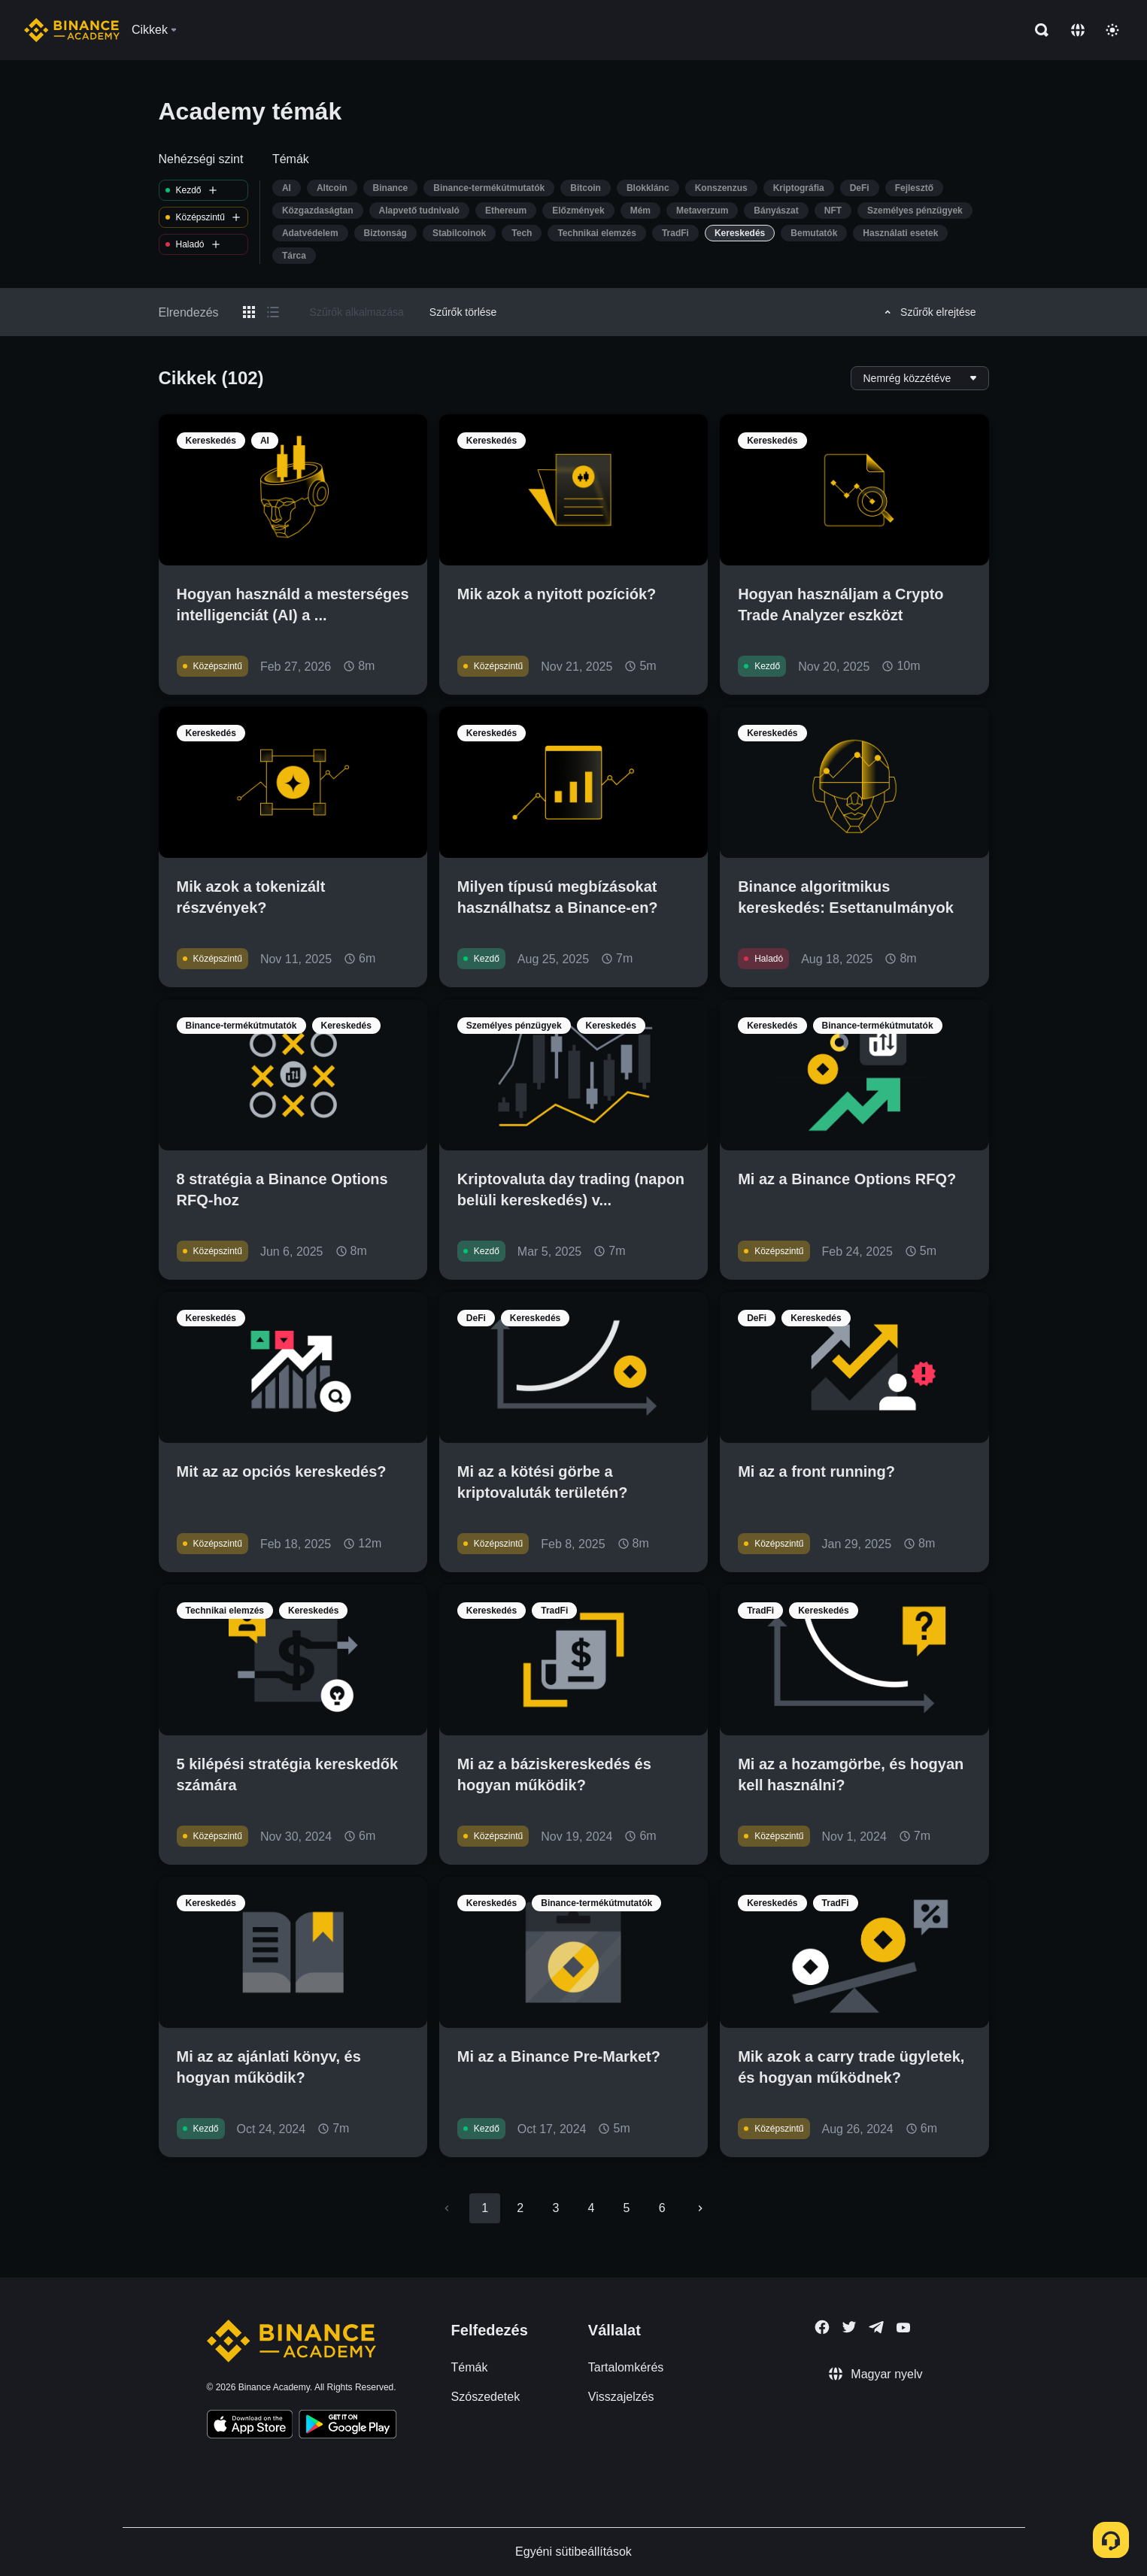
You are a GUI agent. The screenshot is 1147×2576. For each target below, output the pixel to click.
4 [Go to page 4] (591, 2208)
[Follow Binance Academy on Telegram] (876, 2327)
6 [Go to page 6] (662, 2208)
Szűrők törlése (462, 312)
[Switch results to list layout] (273, 312)
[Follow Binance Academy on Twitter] (849, 2327)
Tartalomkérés (625, 2367)
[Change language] (1078, 30)
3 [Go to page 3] (555, 2208)
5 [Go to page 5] (627, 2208)
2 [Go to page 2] (520, 2208)
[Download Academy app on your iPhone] (250, 2426)
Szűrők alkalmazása (357, 312)
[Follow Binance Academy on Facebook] (822, 2327)
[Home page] (72, 30)
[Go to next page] (700, 2208)
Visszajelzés (621, 2396)
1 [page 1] (484, 2208)
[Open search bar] (1037, 30)
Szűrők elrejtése (928, 312)
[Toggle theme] (1112, 30)
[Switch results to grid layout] (249, 312)
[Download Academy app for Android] (347, 2426)
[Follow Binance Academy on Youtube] (903, 2327)
